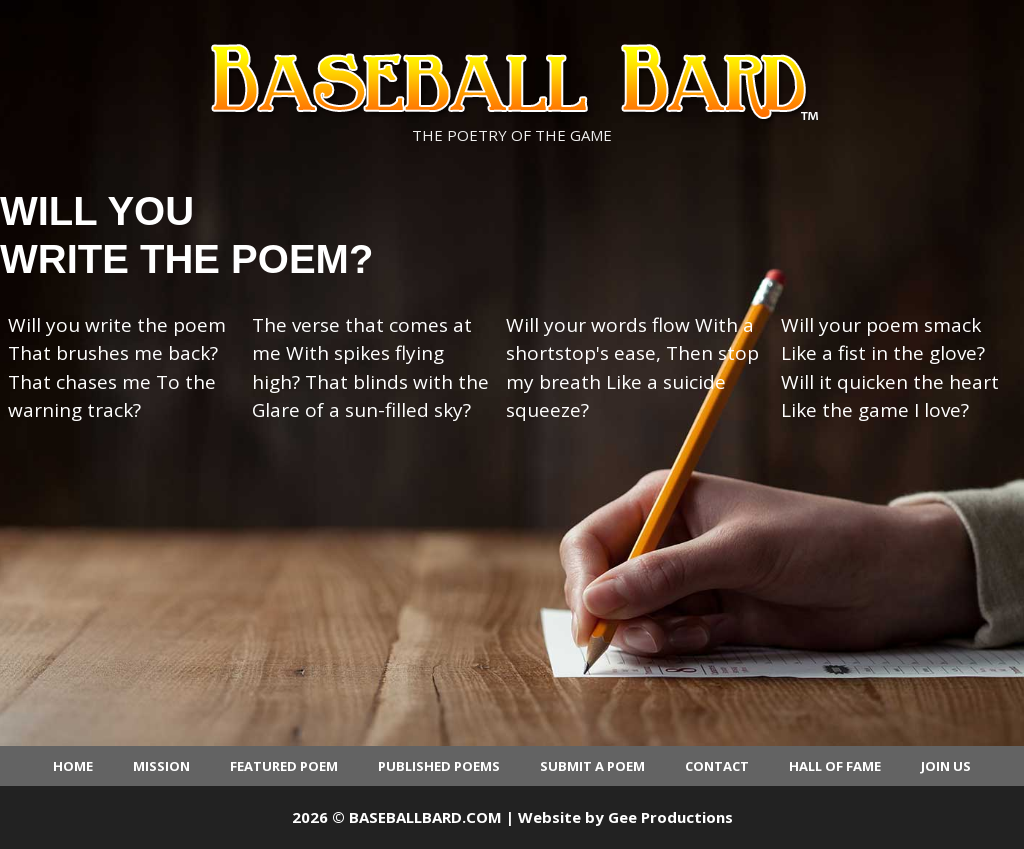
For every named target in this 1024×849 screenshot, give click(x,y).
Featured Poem (284, 766)
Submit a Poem (592, 766)
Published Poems (439, 766)
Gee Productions (670, 817)
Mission (161, 766)
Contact (717, 766)
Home (73, 766)
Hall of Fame (835, 766)
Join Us (946, 766)
